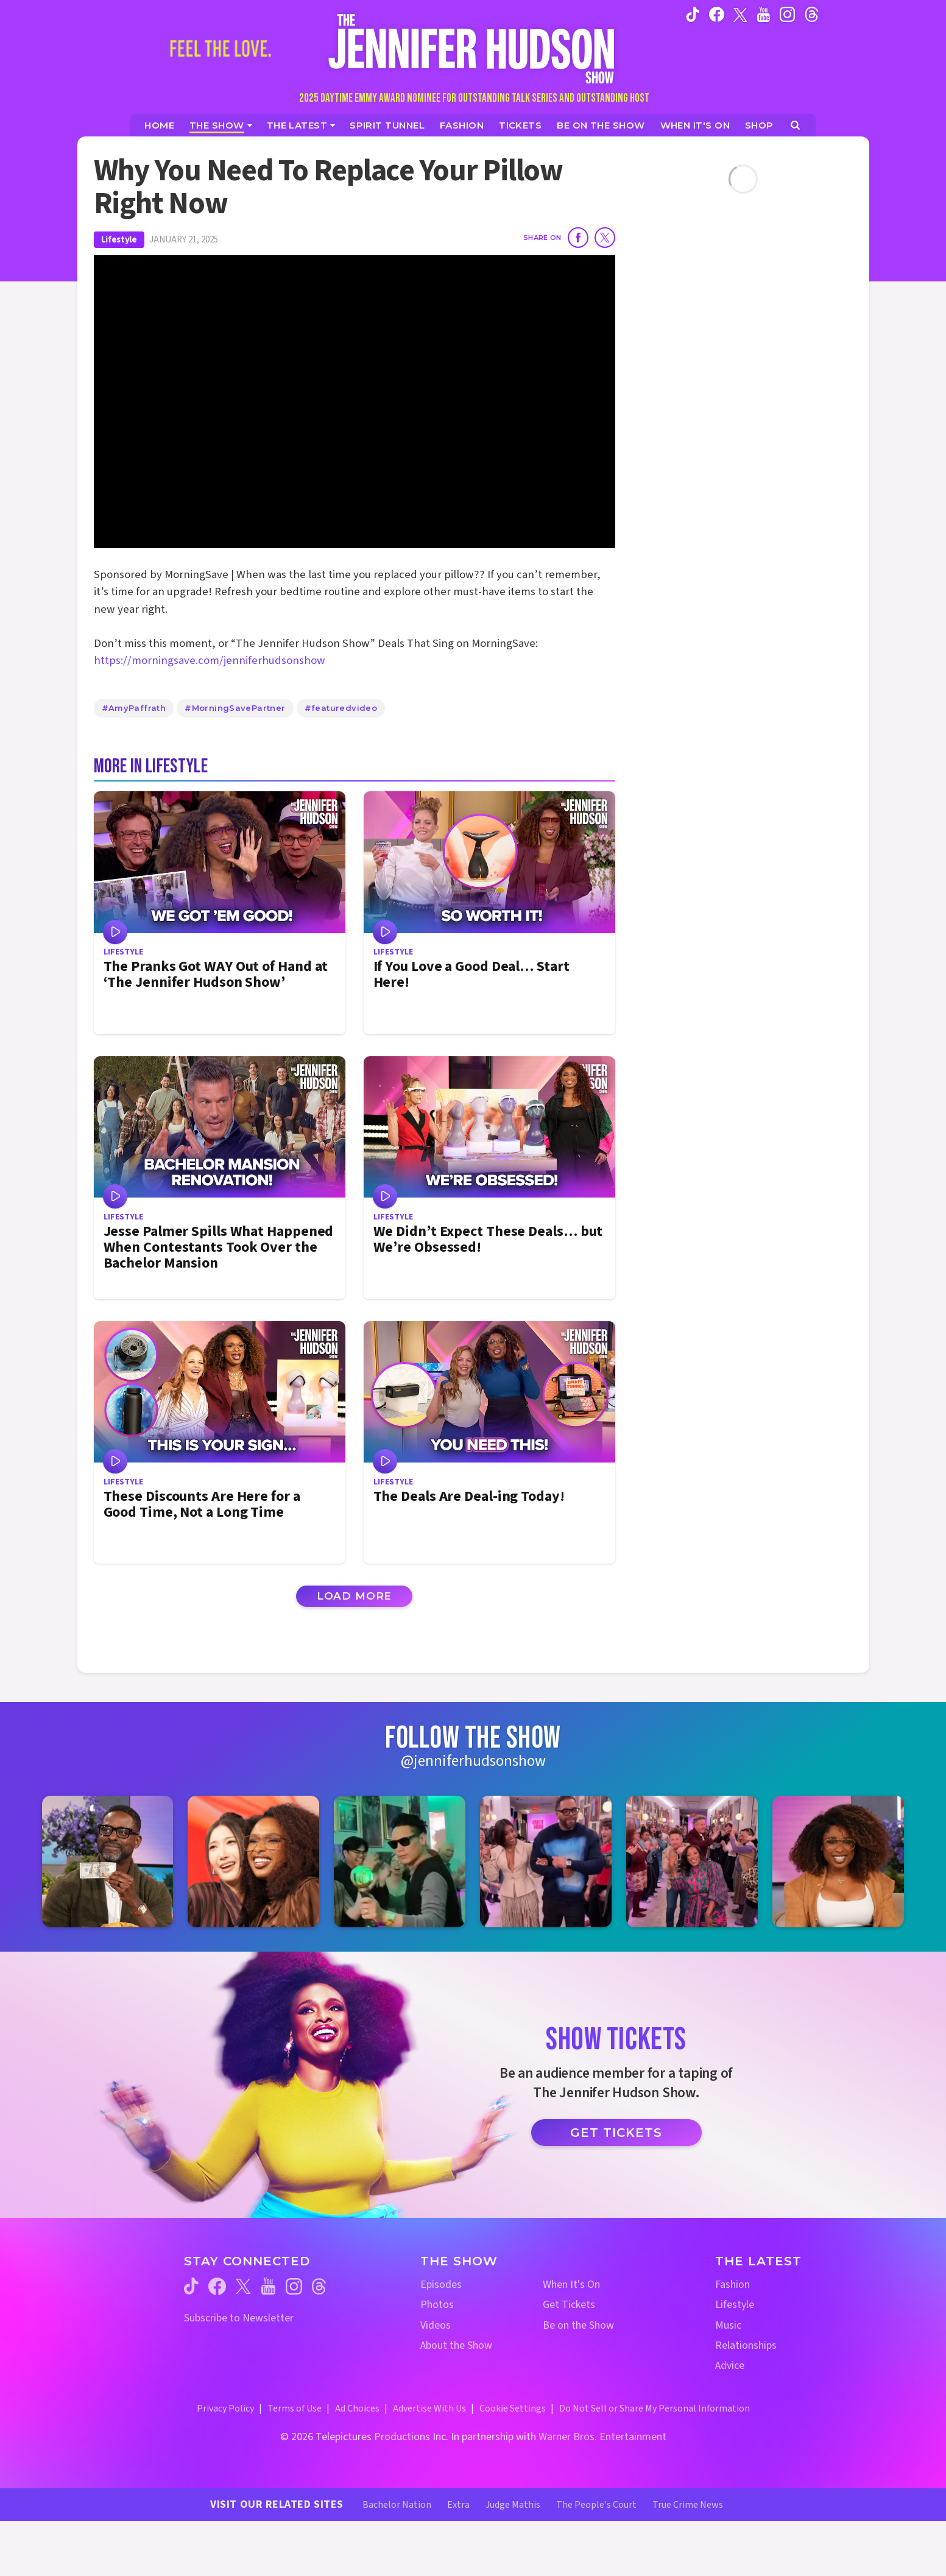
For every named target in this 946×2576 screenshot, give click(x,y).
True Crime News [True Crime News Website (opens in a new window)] (687, 2504)
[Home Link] (473, 48)
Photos (437, 2305)
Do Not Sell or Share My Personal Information (654, 2408)
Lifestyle (119, 239)
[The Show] (220, 125)
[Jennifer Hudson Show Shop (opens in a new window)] (760, 125)
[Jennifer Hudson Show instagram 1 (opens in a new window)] (108, 1861)
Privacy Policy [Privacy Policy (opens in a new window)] (225, 2408)
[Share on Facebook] (578, 237)
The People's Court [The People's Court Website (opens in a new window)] (596, 2504)
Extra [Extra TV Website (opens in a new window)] (458, 2504)
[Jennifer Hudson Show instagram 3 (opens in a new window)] (399, 1861)
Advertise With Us (429, 2408)
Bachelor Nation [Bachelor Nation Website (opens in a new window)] (396, 2504)
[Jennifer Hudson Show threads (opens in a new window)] (319, 2286)
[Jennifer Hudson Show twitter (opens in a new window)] (740, 13)
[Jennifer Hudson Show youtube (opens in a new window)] (764, 14)
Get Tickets (616, 2132)
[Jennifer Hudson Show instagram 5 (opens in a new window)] (692, 1861)
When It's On (571, 2285)
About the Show (456, 2345)
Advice (729, 2366)
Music (728, 2325)
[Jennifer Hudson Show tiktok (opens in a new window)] (693, 14)
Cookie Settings (512, 2408)
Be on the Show (578, 2325)
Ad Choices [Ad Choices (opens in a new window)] (357, 2408)
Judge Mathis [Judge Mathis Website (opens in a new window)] (512, 2504)
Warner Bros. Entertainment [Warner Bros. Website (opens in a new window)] (602, 2436)
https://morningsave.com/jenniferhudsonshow (209, 660)
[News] (301, 125)
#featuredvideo (341, 708)
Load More (354, 1596)
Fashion (732, 2285)
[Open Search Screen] (795, 125)
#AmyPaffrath (134, 708)
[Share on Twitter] (605, 237)
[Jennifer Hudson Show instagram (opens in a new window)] (787, 14)
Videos (435, 2325)
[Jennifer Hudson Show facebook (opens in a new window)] (716, 14)
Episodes (441, 2285)
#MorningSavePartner (235, 708)
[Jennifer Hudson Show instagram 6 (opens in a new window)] (838, 1861)
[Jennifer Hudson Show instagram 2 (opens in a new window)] (253, 1861)
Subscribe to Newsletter (239, 2318)
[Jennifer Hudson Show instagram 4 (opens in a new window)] (546, 1861)
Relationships (746, 2345)
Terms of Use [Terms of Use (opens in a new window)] (294, 2408)
